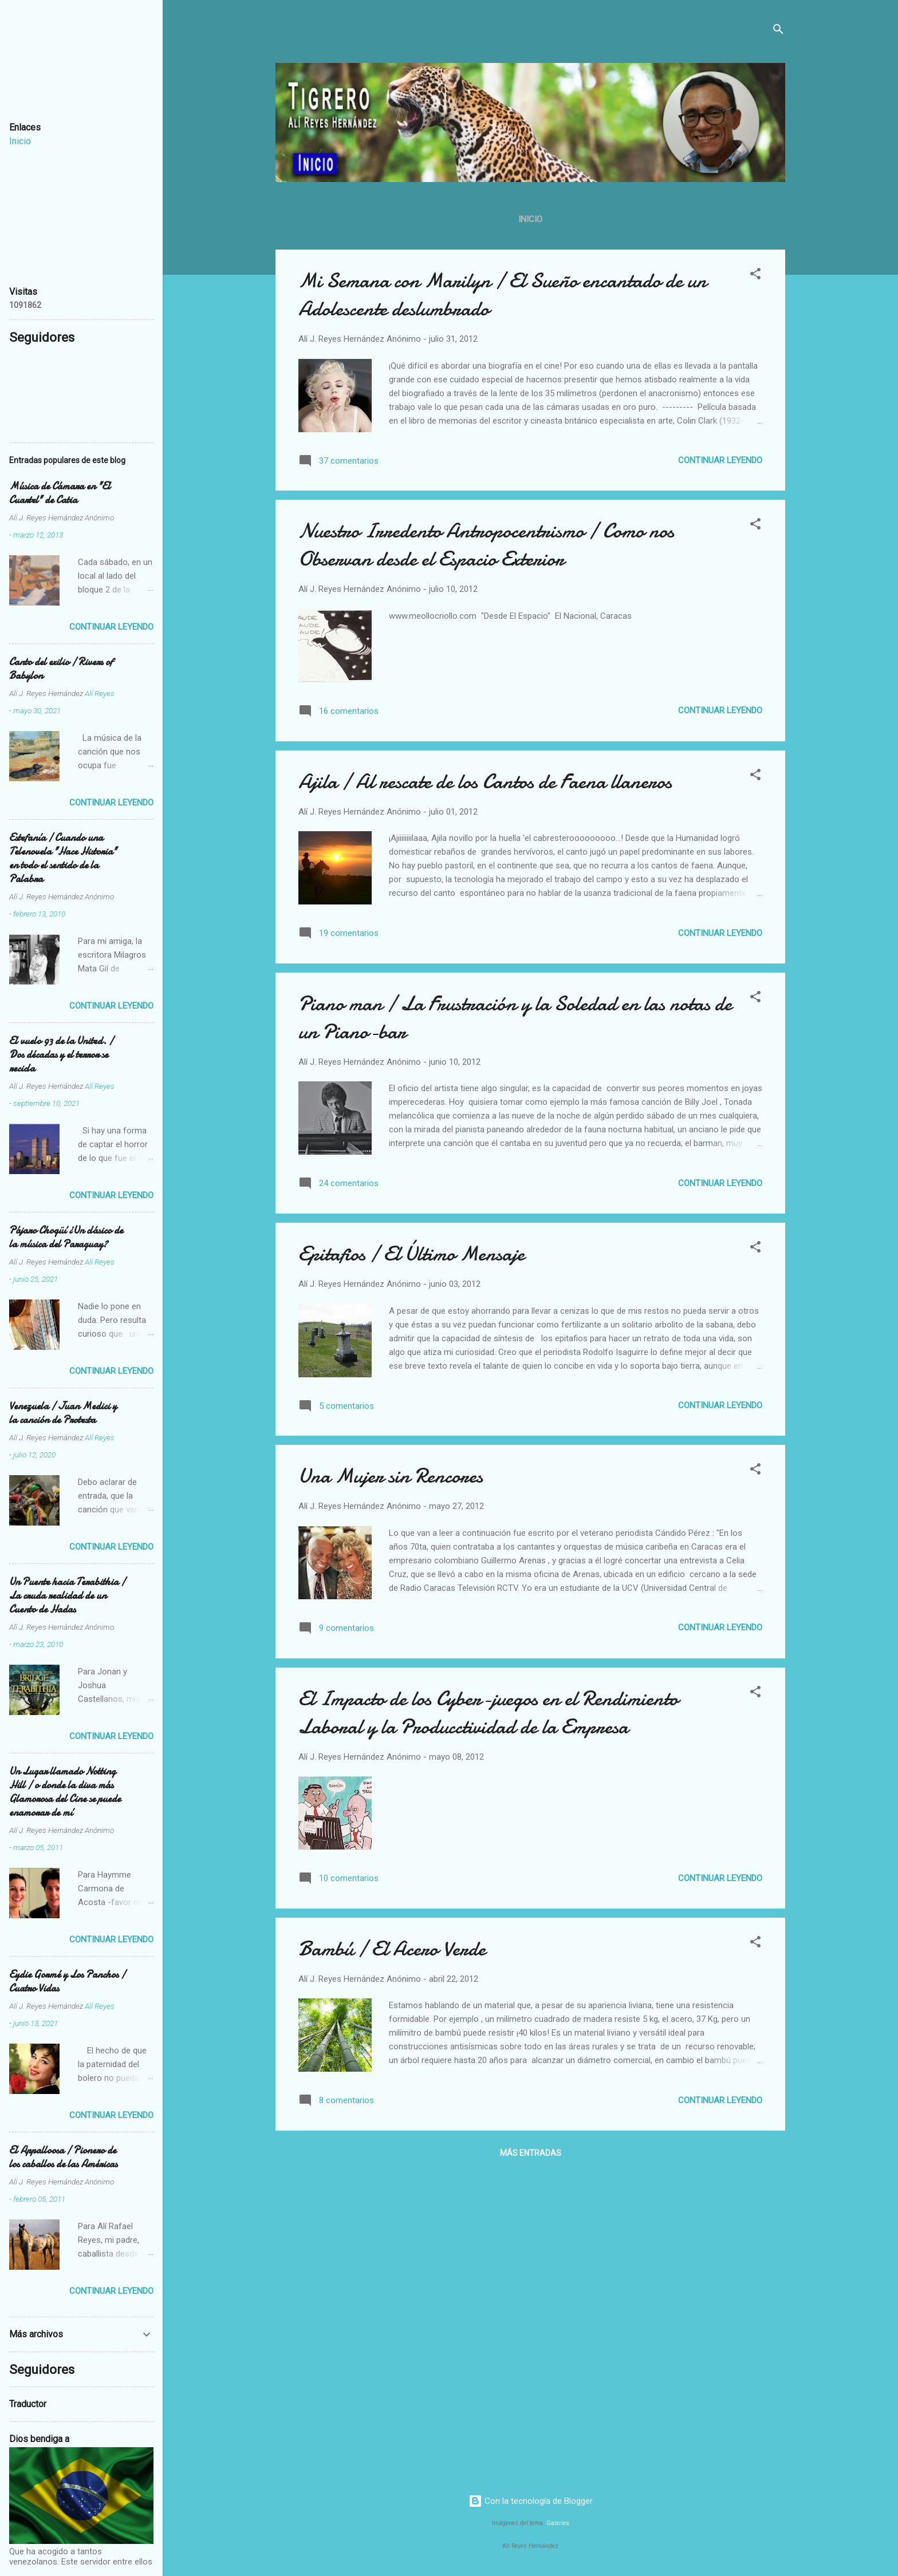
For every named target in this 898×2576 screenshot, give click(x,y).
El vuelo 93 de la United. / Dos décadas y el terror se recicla (61, 1055)
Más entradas (530, 2153)
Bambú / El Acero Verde (392, 1949)
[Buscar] (778, 31)
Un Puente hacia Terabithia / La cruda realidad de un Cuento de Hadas (67, 1596)
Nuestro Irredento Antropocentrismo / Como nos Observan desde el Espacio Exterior (486, 545)
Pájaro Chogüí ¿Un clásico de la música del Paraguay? (66, 1237)
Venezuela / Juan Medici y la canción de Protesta (63, 1413)
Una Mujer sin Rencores (390, 1476)
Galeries (557, 2523)
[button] (755, 276)
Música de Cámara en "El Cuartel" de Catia (60, 493)
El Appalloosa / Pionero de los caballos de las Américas (63, 2157)
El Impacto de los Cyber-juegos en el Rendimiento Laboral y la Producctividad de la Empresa (488, 1713)
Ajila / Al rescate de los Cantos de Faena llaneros (485, 782)
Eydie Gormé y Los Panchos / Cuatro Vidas (67, 1981)
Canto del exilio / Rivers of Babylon (61, 669)
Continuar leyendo (720, 460)
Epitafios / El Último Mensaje (411, 1254)
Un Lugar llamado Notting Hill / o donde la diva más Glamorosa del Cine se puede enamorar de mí (65, 1792)
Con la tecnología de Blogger (530, 2501)
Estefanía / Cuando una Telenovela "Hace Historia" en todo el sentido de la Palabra (63, 858)
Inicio (530, 219)
